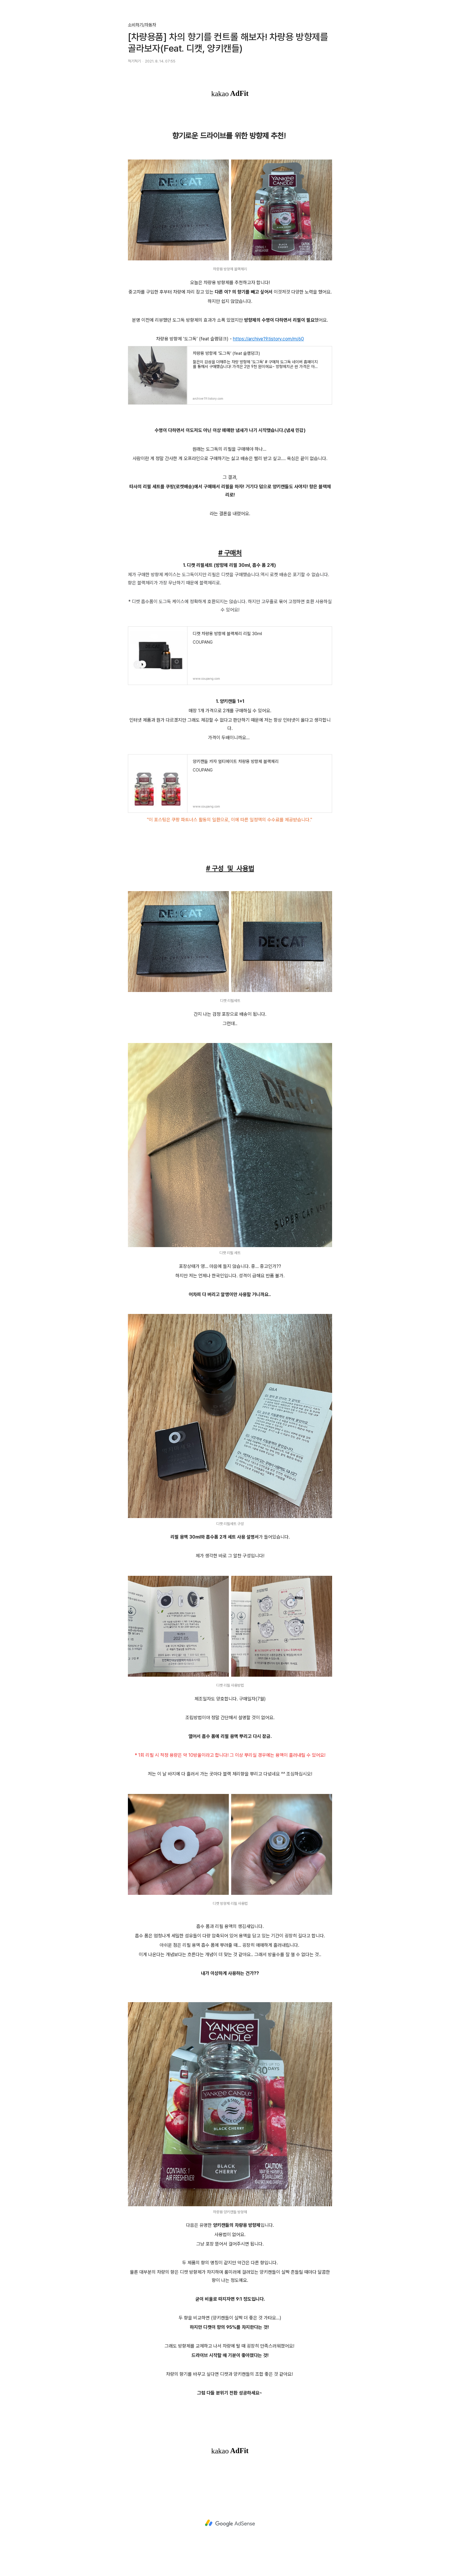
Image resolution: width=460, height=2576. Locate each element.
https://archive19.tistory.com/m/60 (268, 339)
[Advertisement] (230, 2523)
